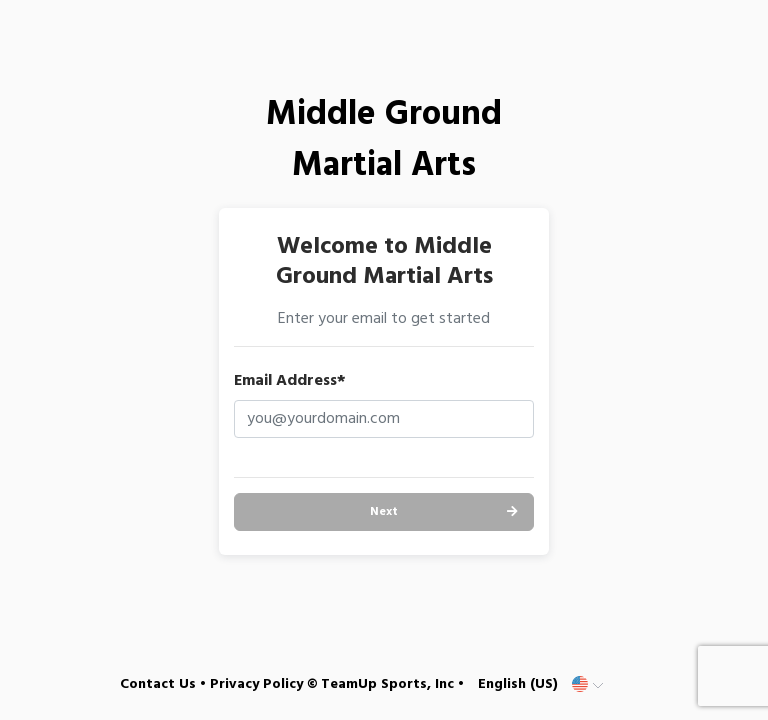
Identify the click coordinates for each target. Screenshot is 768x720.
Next (384, 512)
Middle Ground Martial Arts (384, 141)
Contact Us (158, 684)
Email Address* (290, 381)
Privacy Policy (256, 684)
